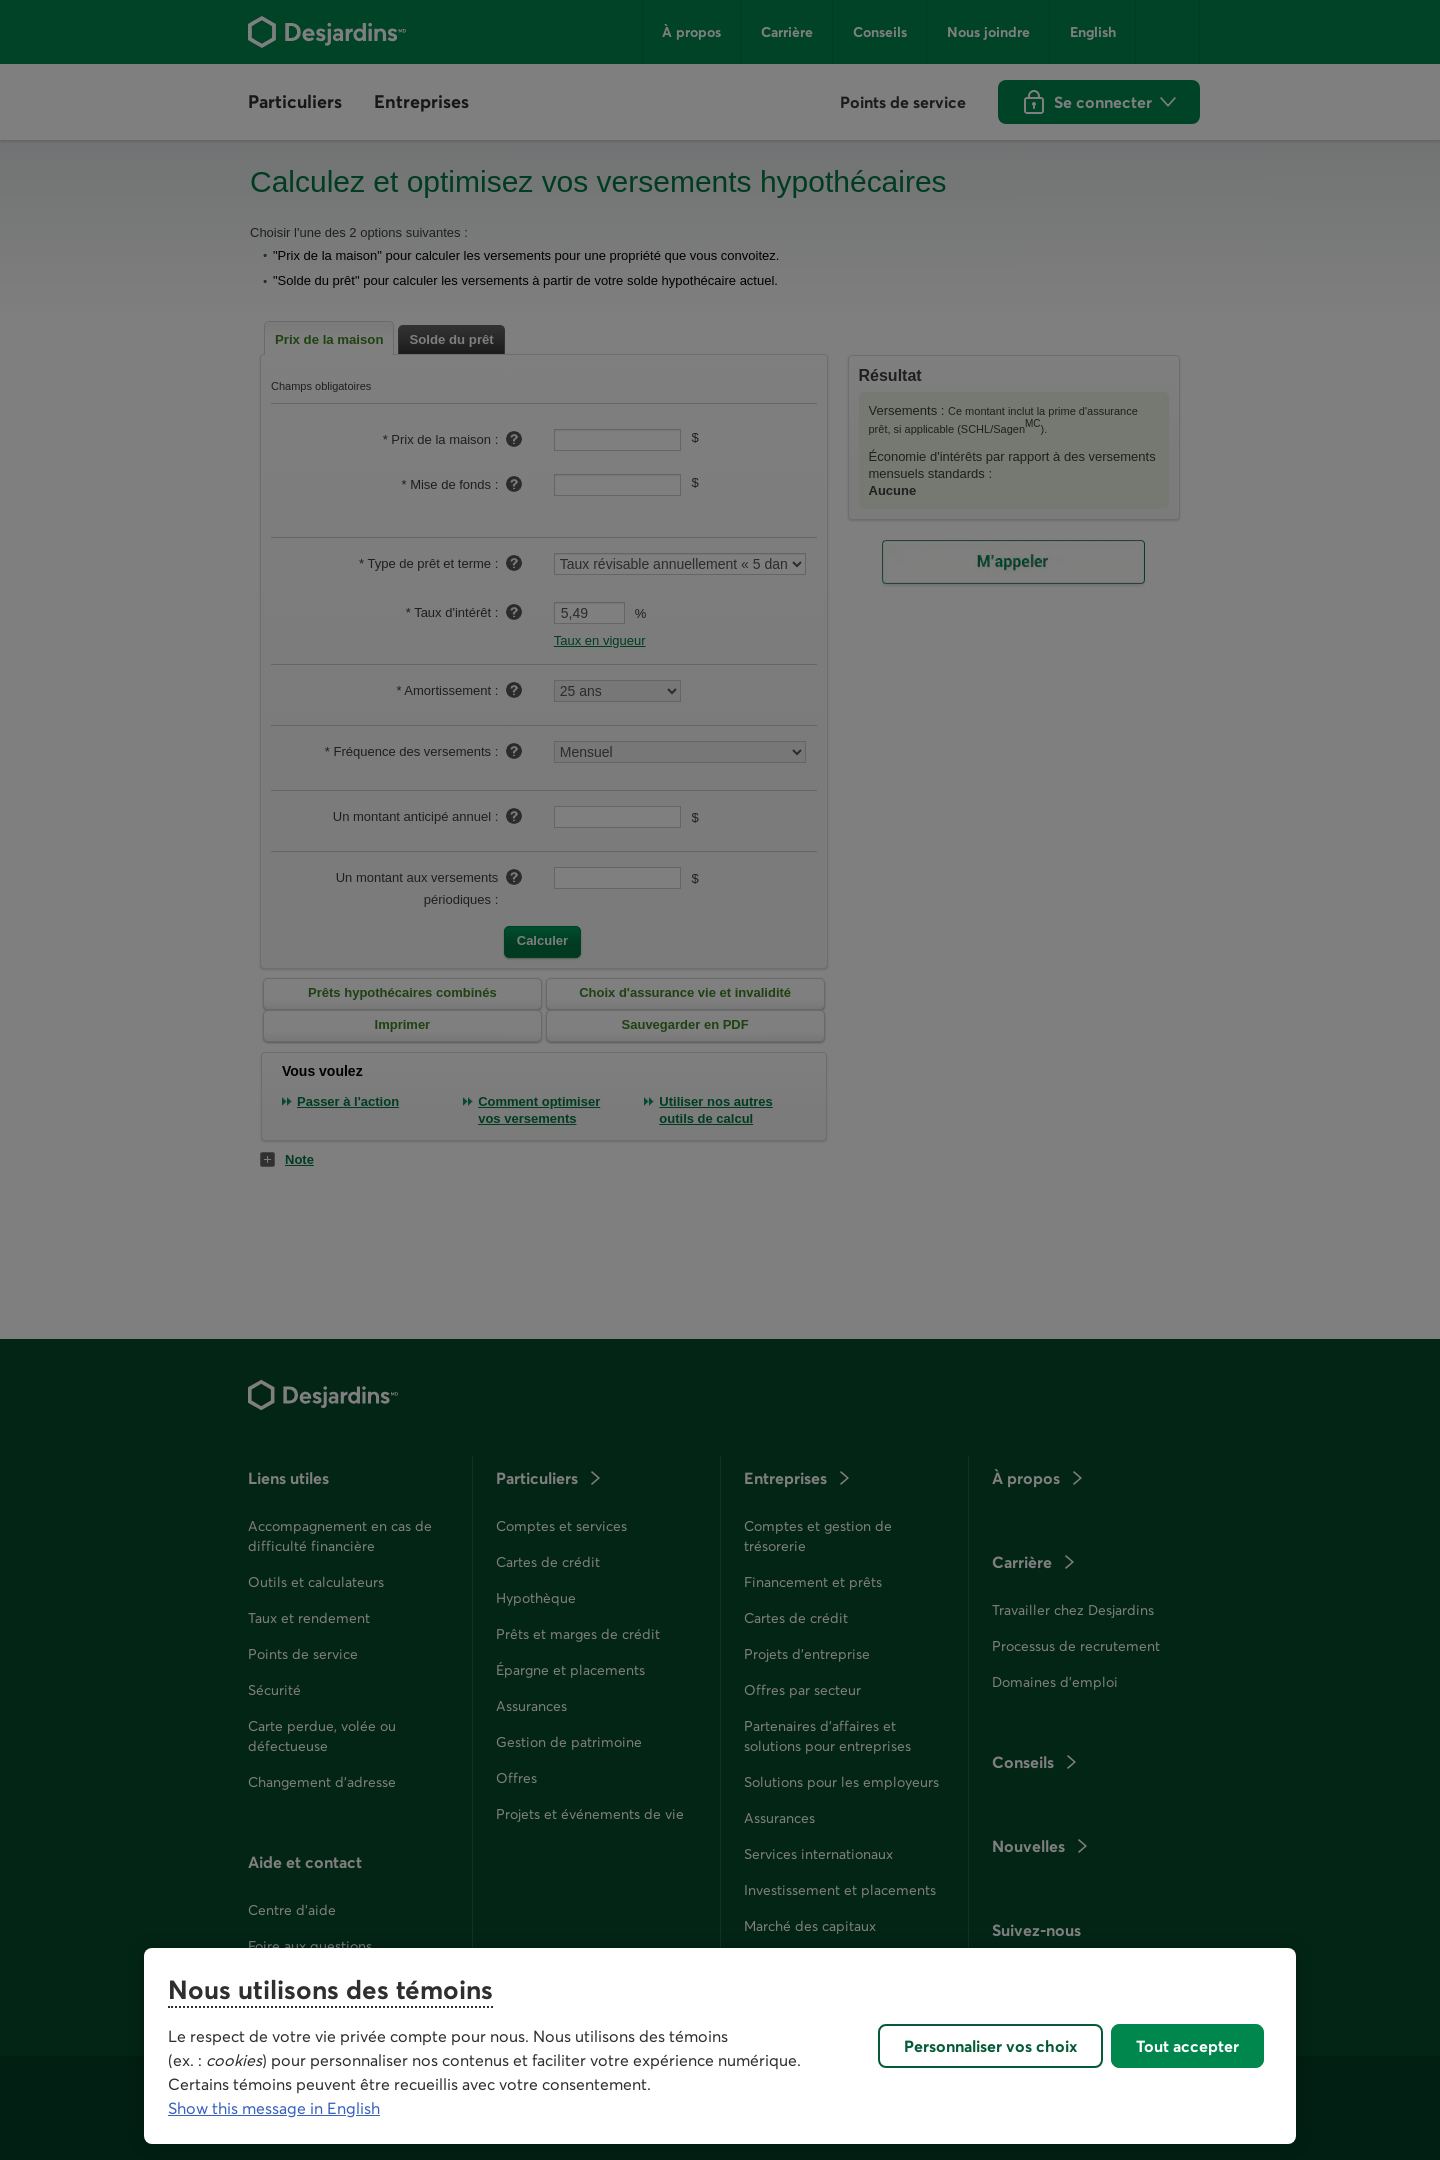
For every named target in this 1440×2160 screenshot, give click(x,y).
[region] (720, 2046)
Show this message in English (274, 2108)
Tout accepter (1187, 2046)
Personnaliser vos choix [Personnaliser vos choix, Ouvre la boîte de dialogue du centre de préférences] (990, 2046)
